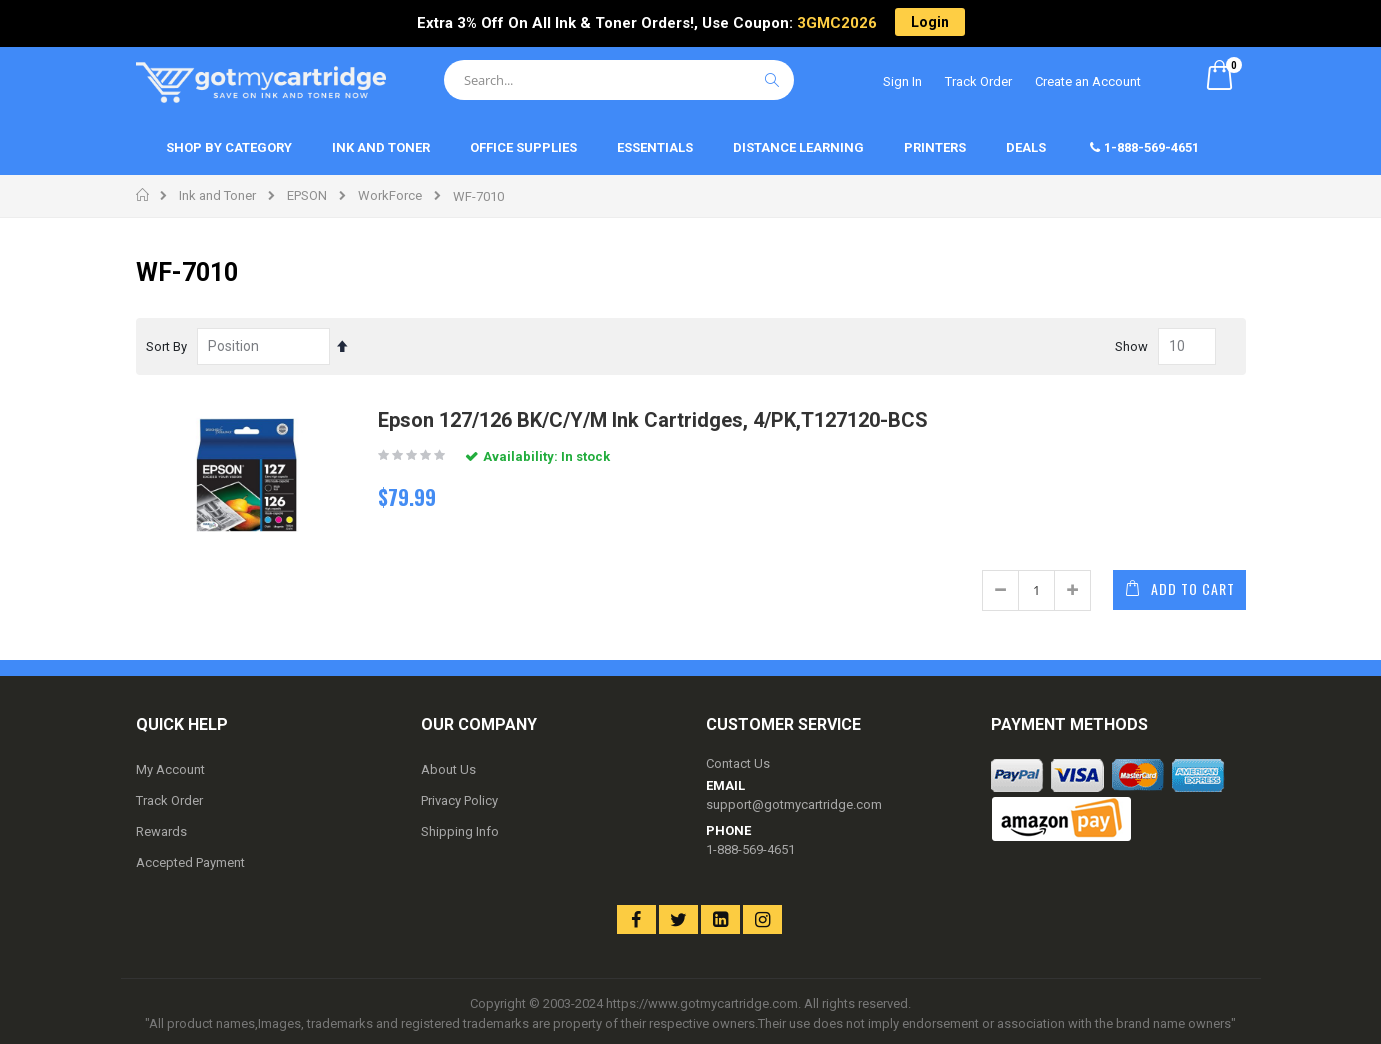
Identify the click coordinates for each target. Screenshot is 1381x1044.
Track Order (978, 81)
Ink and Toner (217, 195)
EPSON (307, 195)
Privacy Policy (459, 800)
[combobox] (619, 80)
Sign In (902, 81)
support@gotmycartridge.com (794, 804)
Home (143, 195)
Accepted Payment (190, 862)
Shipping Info (460, 831)
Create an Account (1088, 81)
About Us (448, 769)
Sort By (166, 346)
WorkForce (390, 195)
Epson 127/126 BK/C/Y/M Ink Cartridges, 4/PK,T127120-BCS (653, 420)
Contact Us (738, 763)
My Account (170, 769)
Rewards (161, 831)
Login (930, 22)
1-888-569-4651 (750, 849)
